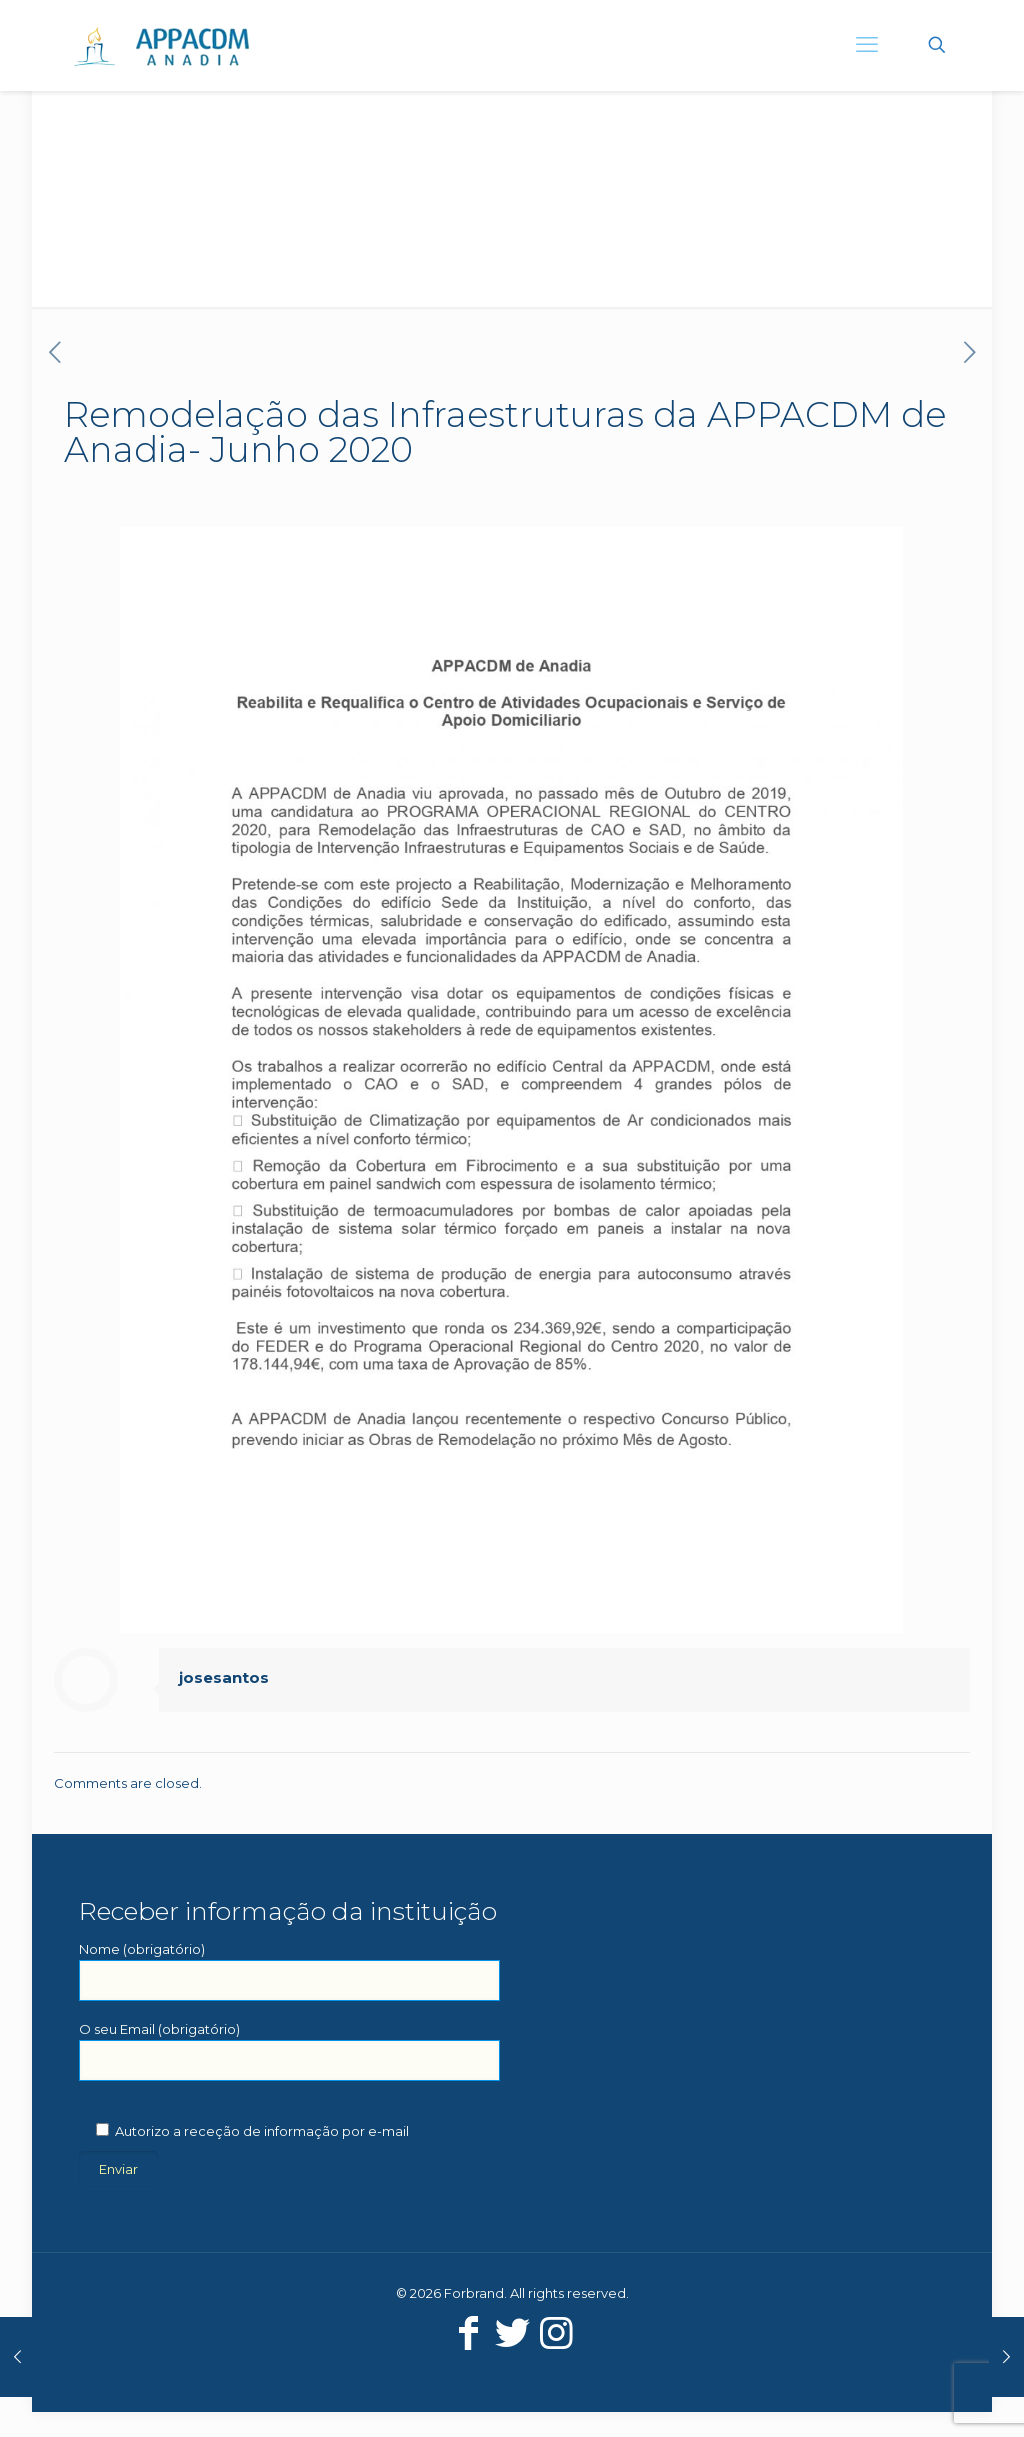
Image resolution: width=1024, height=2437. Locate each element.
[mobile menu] (867, 45)
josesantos (224, 1677)
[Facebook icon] (468, 2332)
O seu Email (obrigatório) (289, 2051)
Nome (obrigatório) (289, 1971)
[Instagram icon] (556, 2332)
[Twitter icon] (512, 2332)
